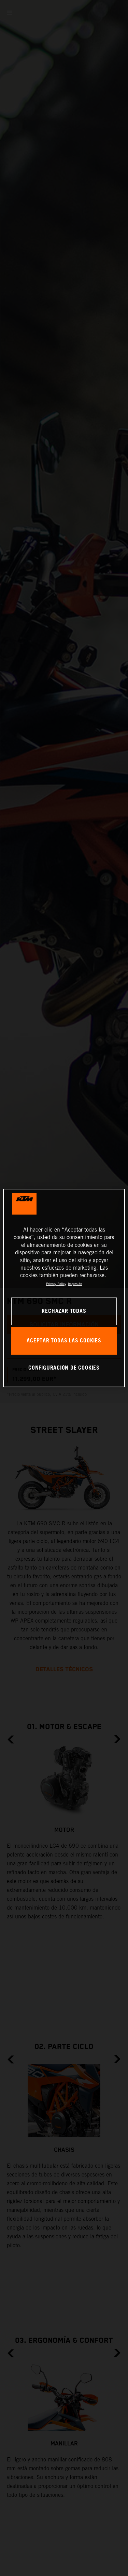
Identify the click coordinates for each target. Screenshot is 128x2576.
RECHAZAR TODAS (64, 1311)
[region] (64, 1288)
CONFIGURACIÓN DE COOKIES (64, 1368)
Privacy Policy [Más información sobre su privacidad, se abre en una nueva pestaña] (56, 1284)
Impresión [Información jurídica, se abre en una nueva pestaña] (75, 1284)
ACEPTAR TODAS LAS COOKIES (64, 1341)
